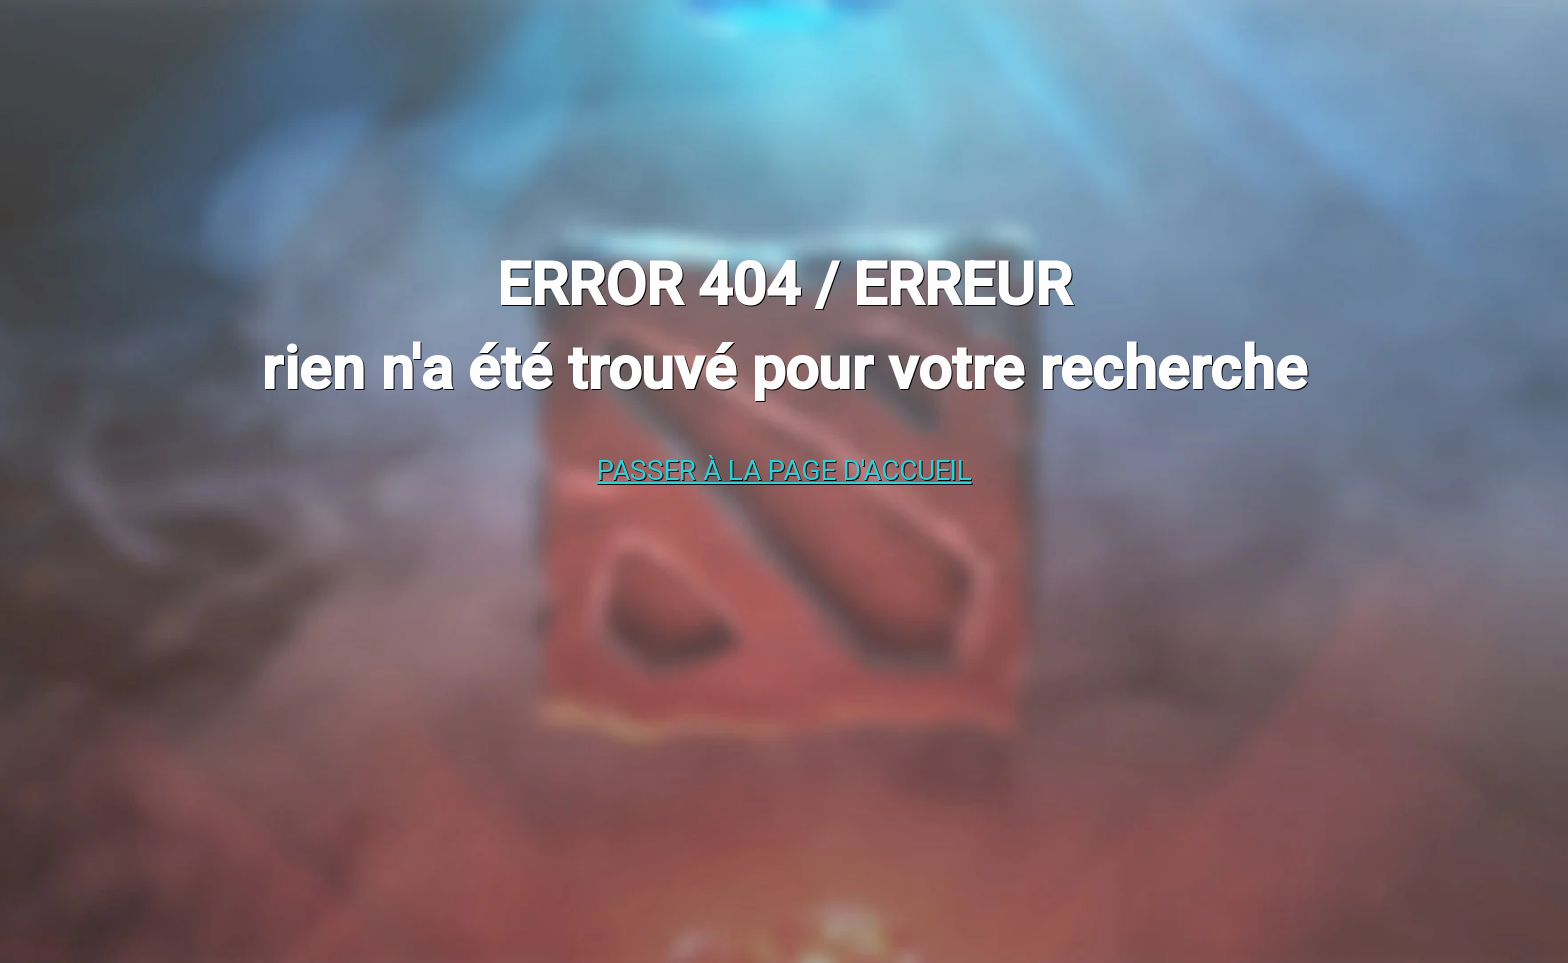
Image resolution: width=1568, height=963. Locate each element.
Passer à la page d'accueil (784, 470)
